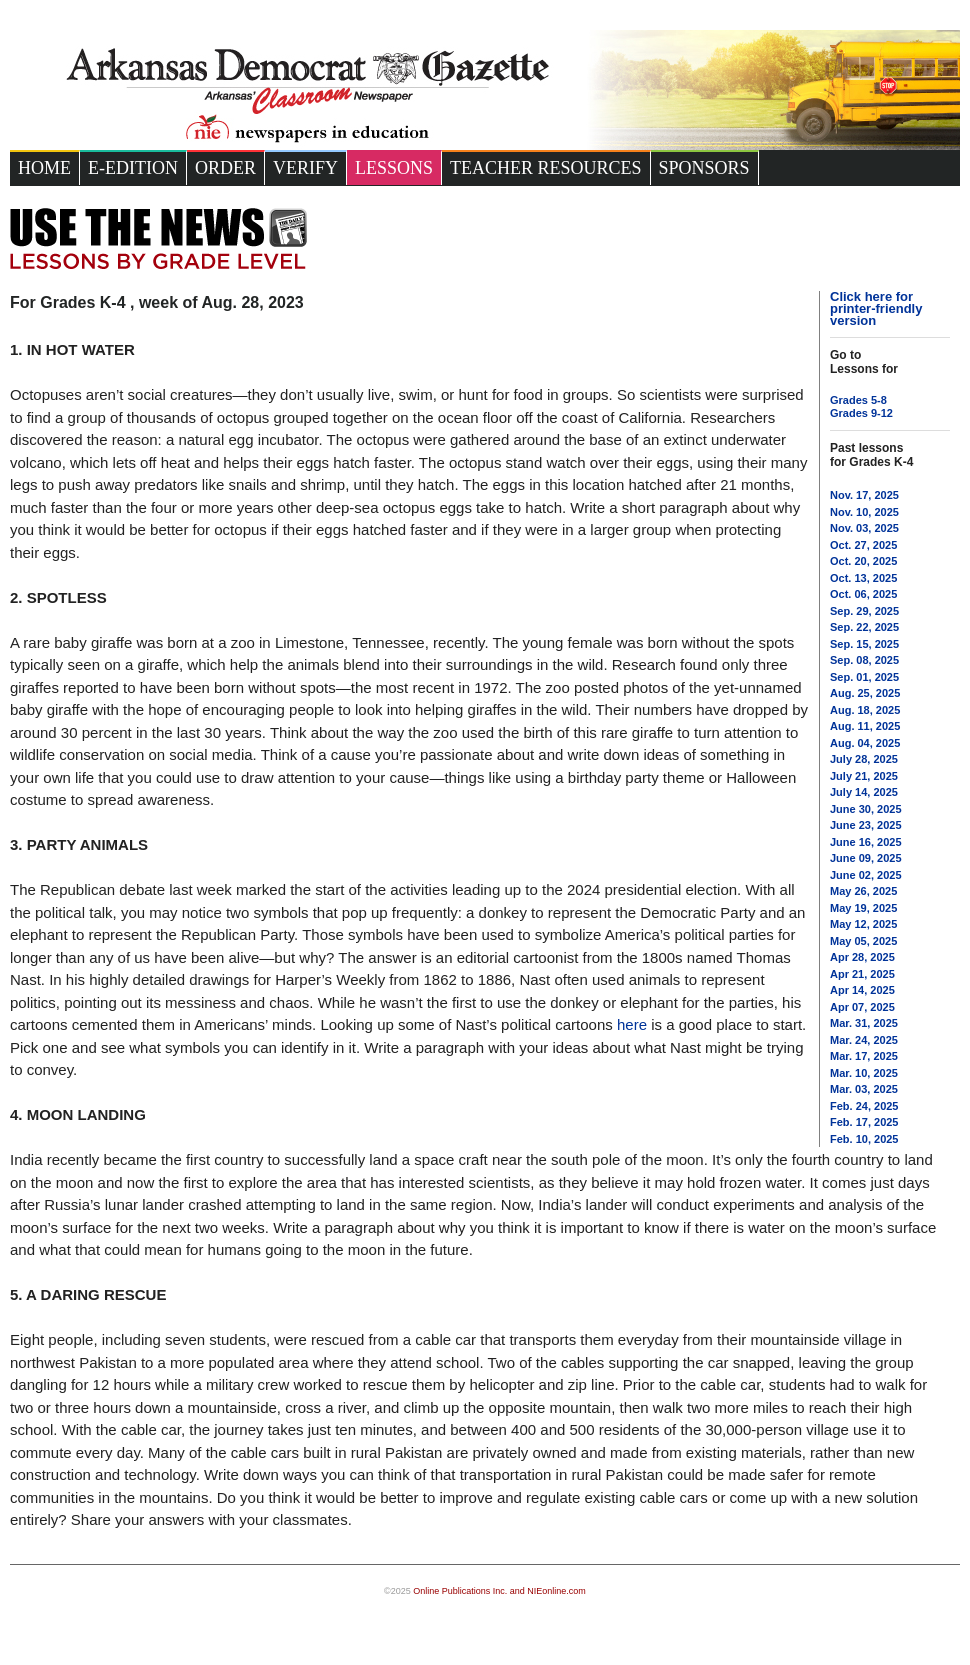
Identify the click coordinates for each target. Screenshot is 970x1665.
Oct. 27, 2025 (863, 545)
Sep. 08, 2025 (864, 660)
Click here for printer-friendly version (876, 308)
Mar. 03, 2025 (864, 1089)
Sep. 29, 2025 (864, 611)
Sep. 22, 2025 (864, 627)
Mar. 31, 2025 (864, 1023)
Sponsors (704, 168)
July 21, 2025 (864, 776)
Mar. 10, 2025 (864, 1073)
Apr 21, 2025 (862, 974)
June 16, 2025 (866, 842)
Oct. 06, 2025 (863, 594)
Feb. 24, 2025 (864, 1106)
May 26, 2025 (863, 891)
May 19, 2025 (863, 908)
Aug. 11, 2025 (865, 726)
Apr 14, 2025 (862, 990)
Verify (305, 168)
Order (225, 168)
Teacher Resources (546, 168)
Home (44, 168)
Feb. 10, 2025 (864, 1139)
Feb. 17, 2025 (864, 1122)
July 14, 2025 (864, 792)
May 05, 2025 (863, 941)
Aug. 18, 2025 (865, 710)
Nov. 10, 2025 (864, 512)
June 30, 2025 (866, 809)
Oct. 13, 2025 (863, 578)
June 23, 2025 (866, 825)
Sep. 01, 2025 (864, 677)
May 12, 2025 (863, 924)
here (632, 1024)
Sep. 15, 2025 (864, 644)
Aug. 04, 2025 (865, 743)
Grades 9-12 (861, 413)
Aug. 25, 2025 (865, 693)
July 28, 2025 (864, 759)
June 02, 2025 (866, 875)
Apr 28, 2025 (862, 957)
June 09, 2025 (866, 858)
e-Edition (133, 168)
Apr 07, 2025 (862, 1007)
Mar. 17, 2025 (864, 1056)
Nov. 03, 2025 (864, 528)
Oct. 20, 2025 (863, 561)
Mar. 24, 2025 (864, 1040)
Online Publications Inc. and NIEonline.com (499, 1591)
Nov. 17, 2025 (864, 495)
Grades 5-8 (858, 400)
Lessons (394, 168)
